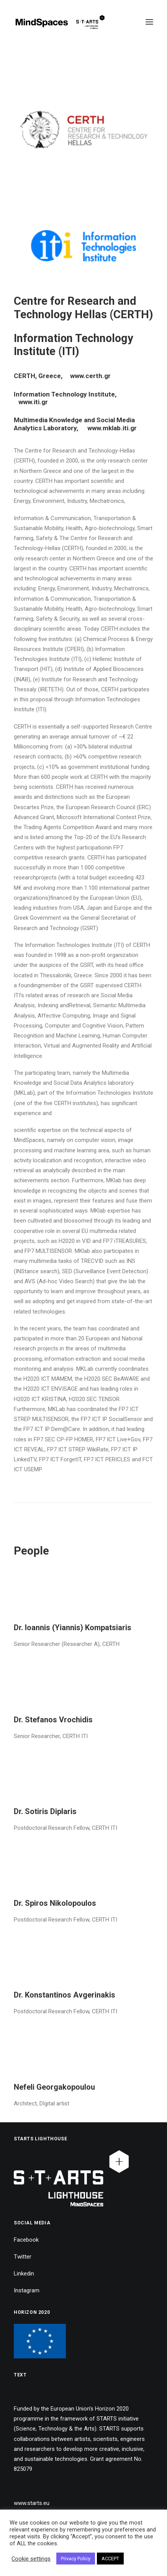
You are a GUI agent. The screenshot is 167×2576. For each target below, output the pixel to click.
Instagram (26, 2290)
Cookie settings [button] (31, 2558)
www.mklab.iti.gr (111, 428)
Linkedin (24, 2273)
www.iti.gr (33, 402)
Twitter (22, 2256)
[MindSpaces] (60, 21)
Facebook (26, 2239)
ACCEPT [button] (110, 2558)
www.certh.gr (90, 376)
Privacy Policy (75, 2558)
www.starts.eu (31, 2503)
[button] (149, 22)
